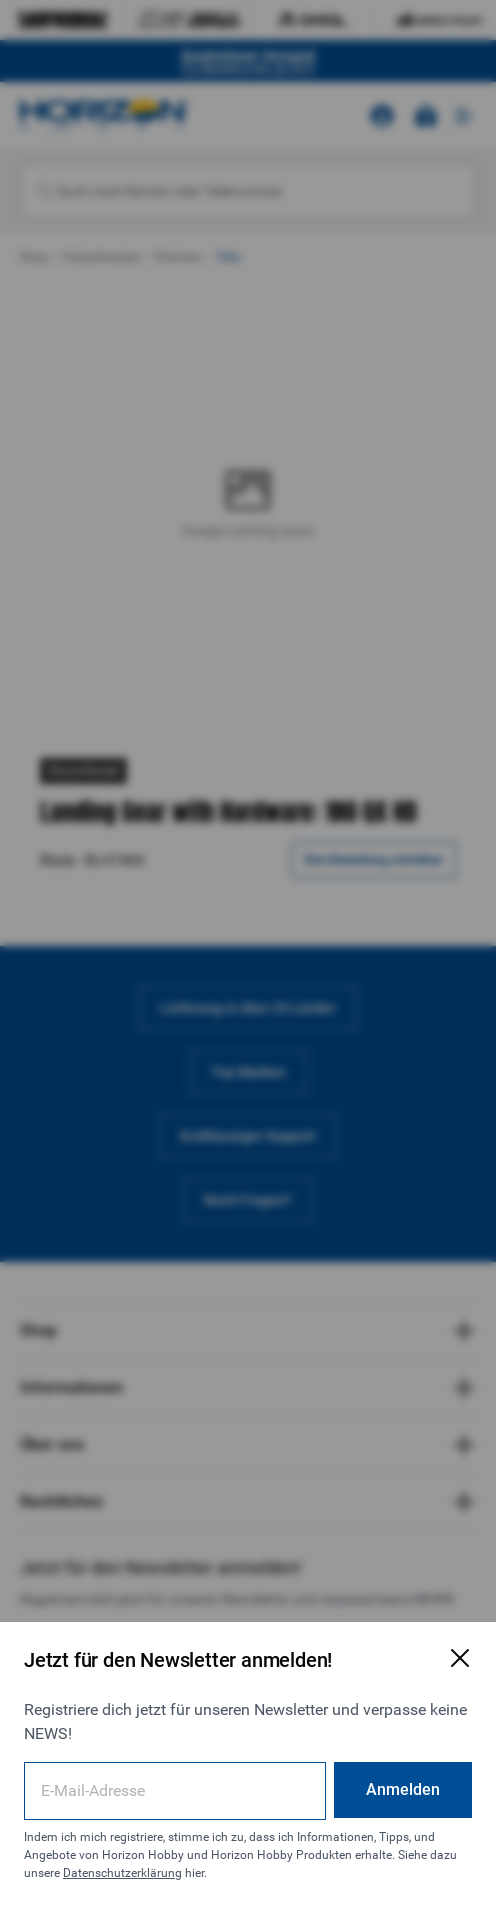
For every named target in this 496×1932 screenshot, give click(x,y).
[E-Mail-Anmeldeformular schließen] (460, 1658)
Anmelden (403, 1789)
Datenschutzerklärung (122, 1873)
